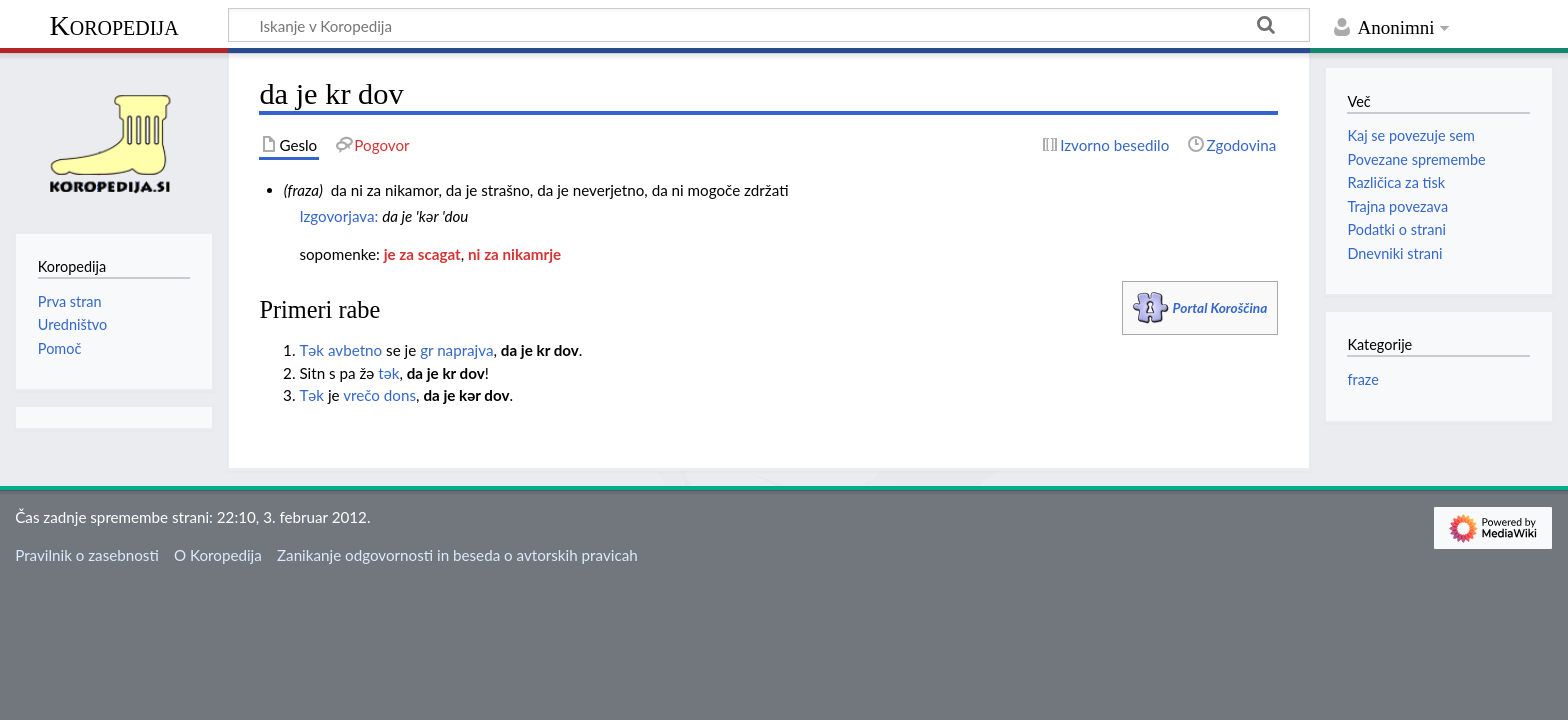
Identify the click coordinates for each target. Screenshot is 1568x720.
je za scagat (422, 254)
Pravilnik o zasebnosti (87, 555)
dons (400, 395)
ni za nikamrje (514, 254)
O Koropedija (218, 555)
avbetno (355, 350)
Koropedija (113, 25)
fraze (1362, 379)
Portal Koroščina (1220, 307)
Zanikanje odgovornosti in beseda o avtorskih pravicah (457, 555)
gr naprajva (456, 350)
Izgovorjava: (338, 216)
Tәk (311, 350)
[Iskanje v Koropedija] (769, 25)
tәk (388, 373)
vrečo (361, 395)
